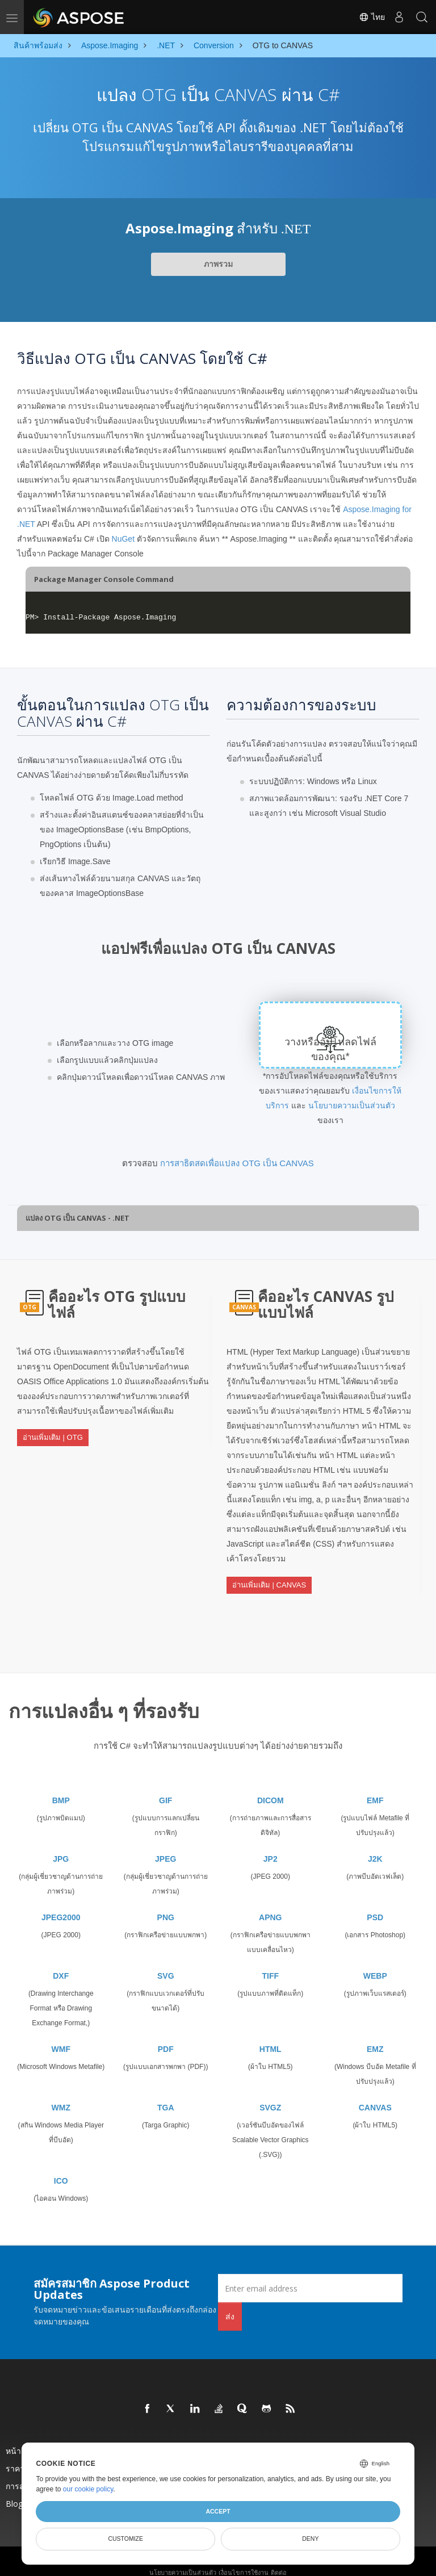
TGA (165, 2094)
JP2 (270, 1845)
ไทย (372, 17)
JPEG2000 (61, 1904)
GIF (165, 1787)
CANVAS (375, 2094)
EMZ (375, 2036)
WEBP (375, 1962)
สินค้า (136, 2437)
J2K (375, 1845)
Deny (310, 2538)
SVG (165, 1962)
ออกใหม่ (260, 2437)
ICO (61, 2167)
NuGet (123, 538)
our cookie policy (88, 2489)
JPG (61, 1845)
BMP (61, 1787)
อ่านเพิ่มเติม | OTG (53, 1432)
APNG (270, 1904)
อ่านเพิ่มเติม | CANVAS (269, 1580)
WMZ (61, 2094)
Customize (125, 2538)
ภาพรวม (218, 264)
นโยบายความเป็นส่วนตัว (351, 1105)
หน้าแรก (20, 2437)
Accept (218, 2511)
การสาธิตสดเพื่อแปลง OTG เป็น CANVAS (237, 1163)
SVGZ (270, 2094)
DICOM (270, 1787)
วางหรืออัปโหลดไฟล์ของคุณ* (331, 1049)
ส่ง (229, 2303)
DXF (61, 1962)
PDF (166, 2036)
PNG (165, 1904)
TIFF (270, 1962)
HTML (270, 2036)
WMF (61, 2036)
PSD (375, 1904)
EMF (375, 1787)
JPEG (165, 1845)
